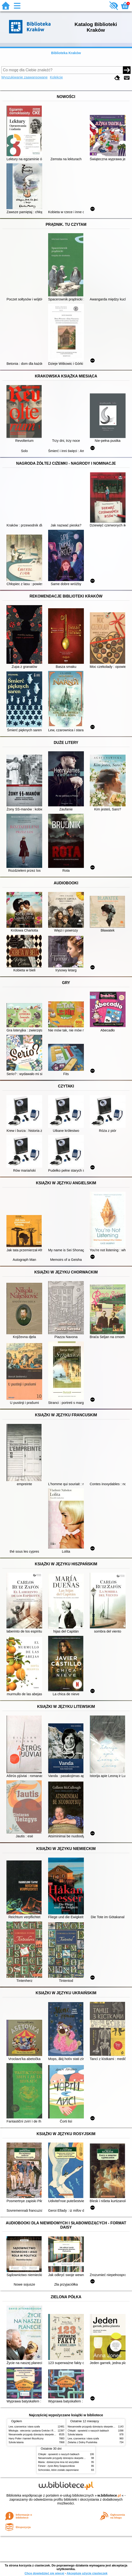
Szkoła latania (16, 2442)
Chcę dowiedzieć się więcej (44, 2573)
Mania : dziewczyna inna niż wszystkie (58, 2462)
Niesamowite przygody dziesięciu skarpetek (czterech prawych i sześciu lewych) (51, 2434)
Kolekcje (56, 77)
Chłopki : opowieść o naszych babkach (88, 2430)
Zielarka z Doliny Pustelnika (82, 2442)
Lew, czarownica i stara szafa (24, 2426)
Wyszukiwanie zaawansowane (24, 77)
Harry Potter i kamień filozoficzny (26, 2438)
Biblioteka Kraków (66, 53)
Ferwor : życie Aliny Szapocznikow (56, 2466)
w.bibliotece (109, 2495)
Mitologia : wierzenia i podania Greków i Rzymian (35, 2430)
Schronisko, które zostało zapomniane (58, 2470)
